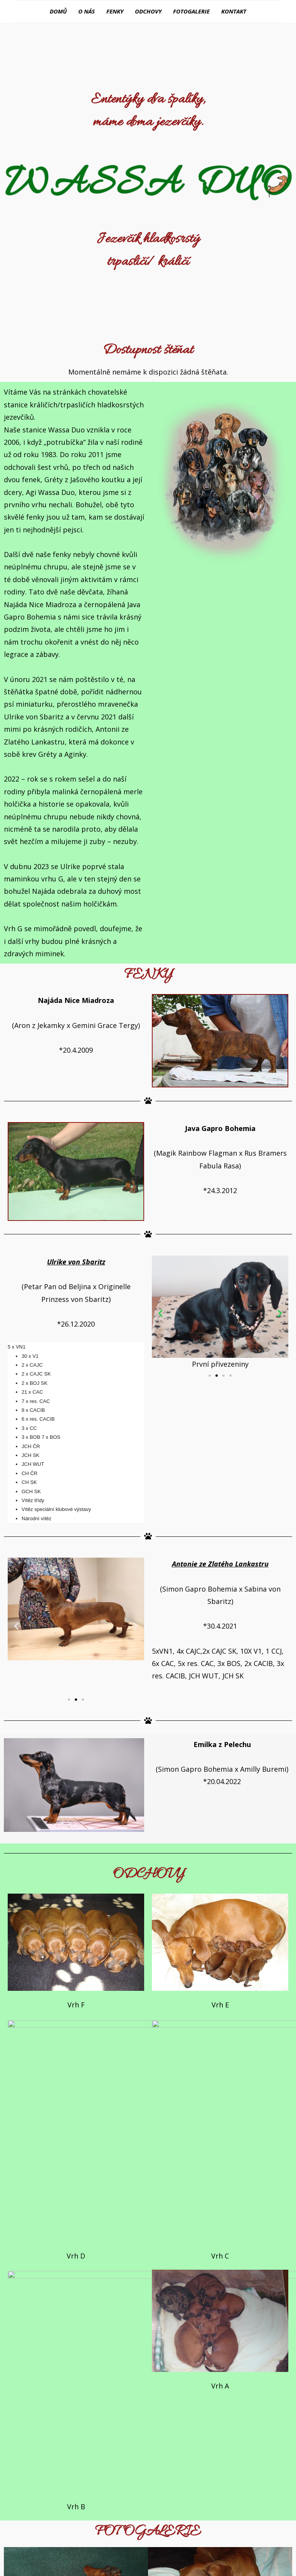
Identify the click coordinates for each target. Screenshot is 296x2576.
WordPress (201, 2560)
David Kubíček (173, 2539)
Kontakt (233, 11)
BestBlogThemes (146, 2560)
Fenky (114, 11)
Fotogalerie (191, 11)
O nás (86, 11)
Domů (58, 11)
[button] (210, 1375)
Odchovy (148, 11)
